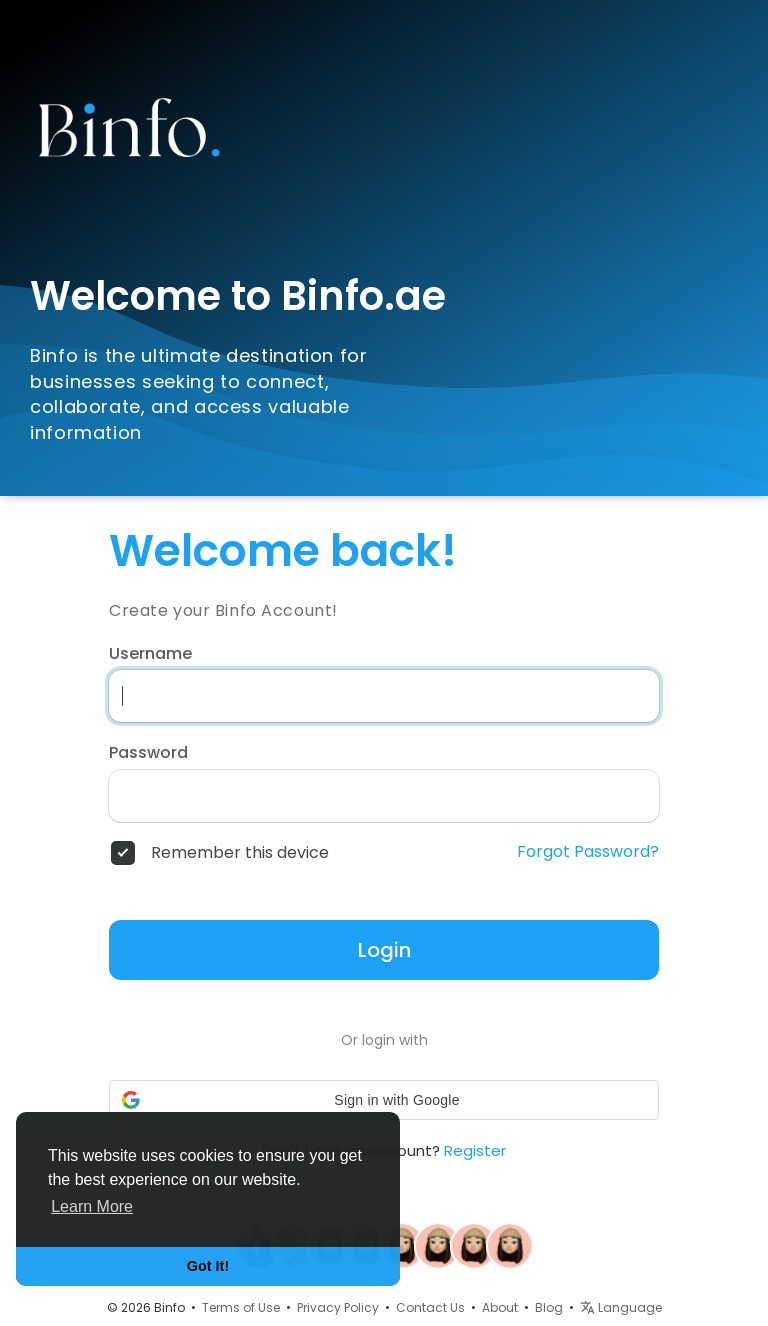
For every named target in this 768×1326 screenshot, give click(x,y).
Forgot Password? (588, 852)
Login (384, 950)
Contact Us (430, 1307)
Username (150, 654)
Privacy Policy (338, 1307)
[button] (384, 1100)
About (500, 1307)
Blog (549, 1307)
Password (148, 753)
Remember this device (240, 853)
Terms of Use (241, 1307)
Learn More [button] (92, 1206)
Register (475, 1150)
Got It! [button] (208, 1266)
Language (621, 1307)
